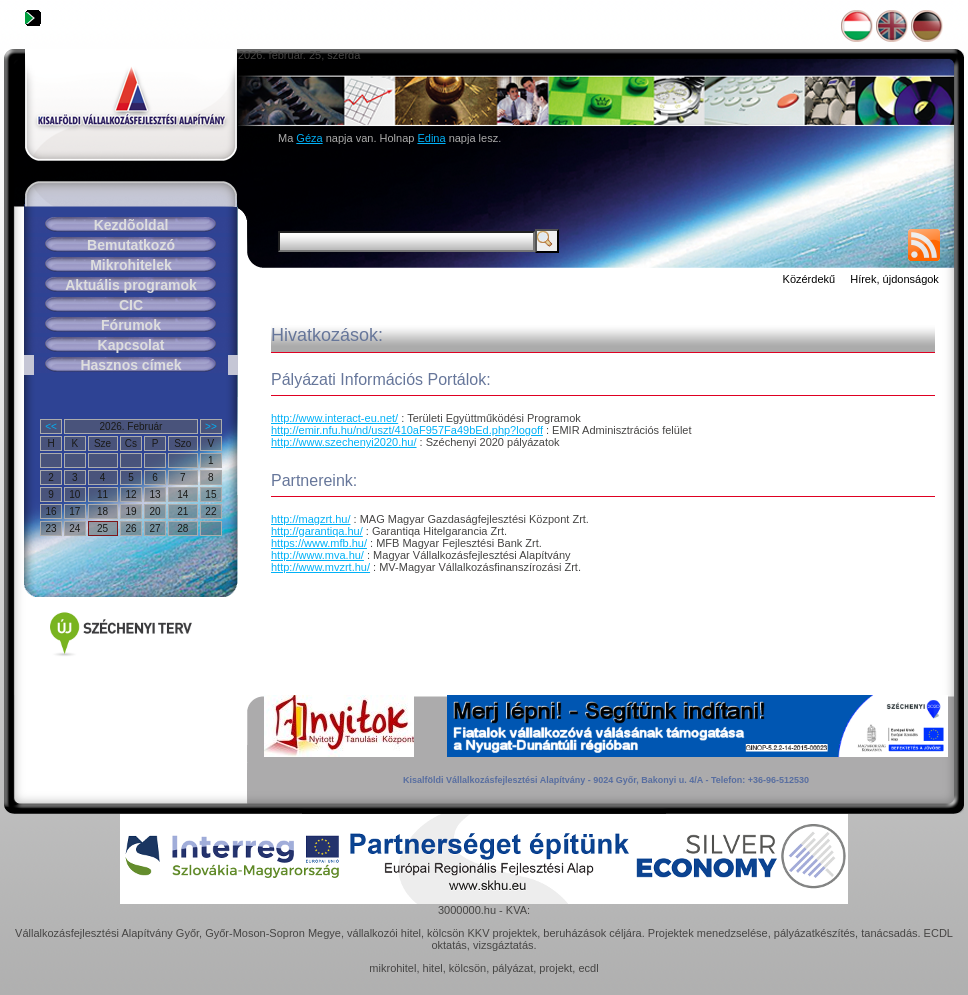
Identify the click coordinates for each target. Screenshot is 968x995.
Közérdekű (809, 279)
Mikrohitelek (131, 265)
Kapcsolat (131, 345)
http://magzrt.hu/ (310, 519)
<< (51, 426)
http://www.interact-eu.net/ (334, 418)
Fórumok (131, 325)
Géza (309, 138)
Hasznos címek (130, 365)
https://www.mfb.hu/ (319, 543)
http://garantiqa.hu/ (317, 531)
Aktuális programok (130, 285)
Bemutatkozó (131, 245)
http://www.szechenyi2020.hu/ (344, 442)
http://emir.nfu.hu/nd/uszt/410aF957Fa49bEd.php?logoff (407, 430)
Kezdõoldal (131, 225)
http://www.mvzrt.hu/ (320, 567)
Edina (431, 138)
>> (211, 426)
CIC (131, 305)
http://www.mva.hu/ (317, 555)
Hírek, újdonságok (894, 279)
